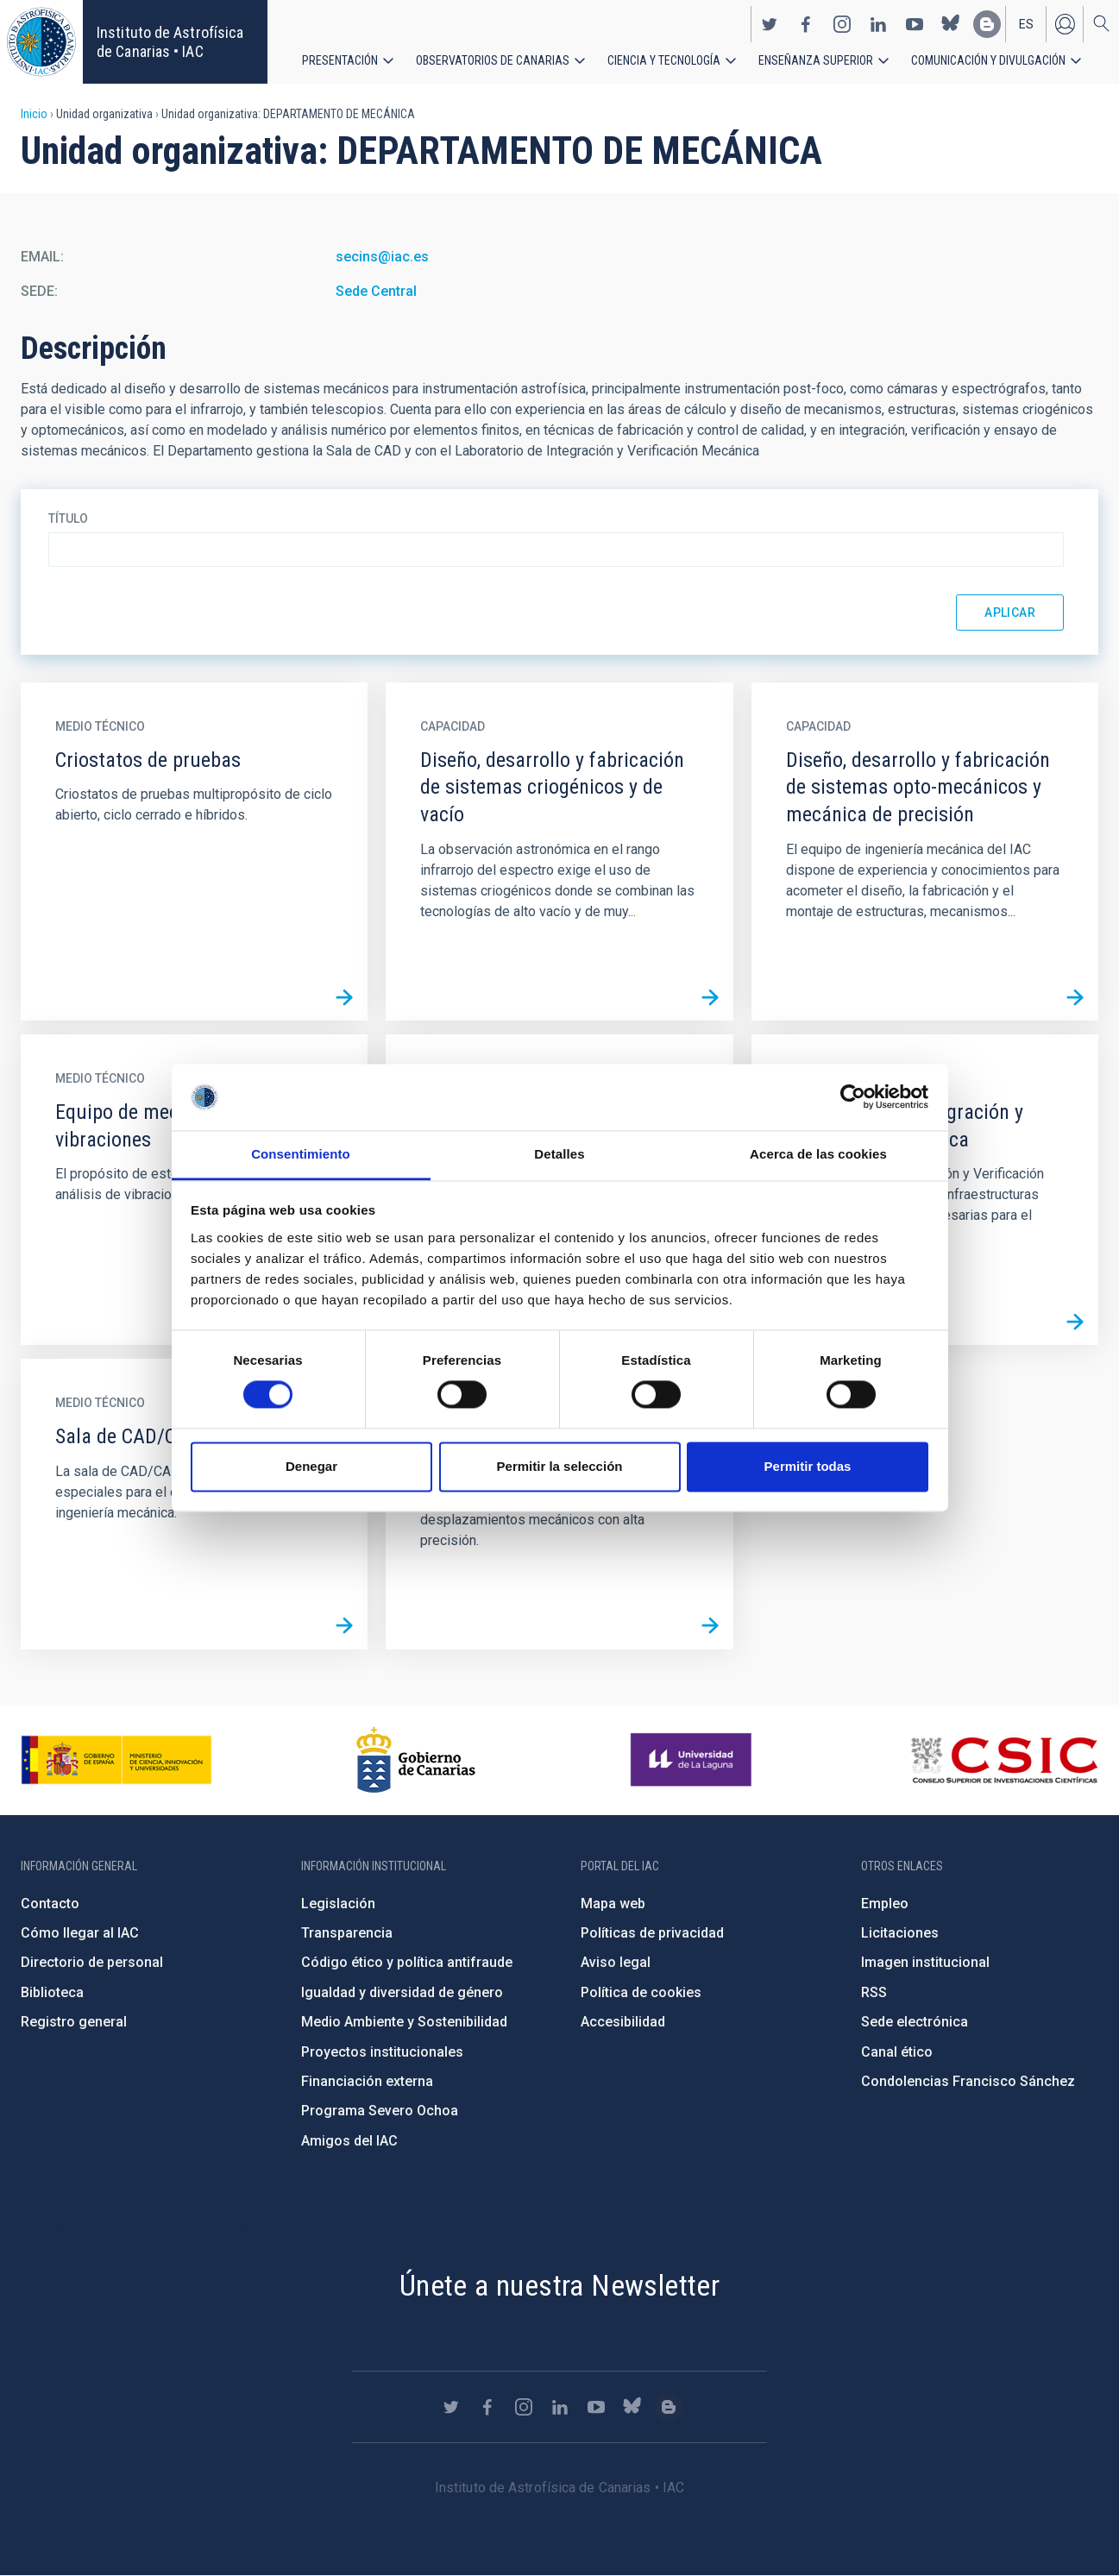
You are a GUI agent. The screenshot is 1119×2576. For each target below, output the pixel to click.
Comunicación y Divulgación (988, 60)
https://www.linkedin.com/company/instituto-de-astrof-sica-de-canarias (878, 24)
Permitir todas (808, 1466)
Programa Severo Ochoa (379, 2110)
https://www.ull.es (693, 1759)
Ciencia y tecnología (663, 60)
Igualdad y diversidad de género (402, 1992)
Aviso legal (616, 1962)
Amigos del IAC (349, 2141)
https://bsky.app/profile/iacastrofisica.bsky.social (951, 24)
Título (68, 518)
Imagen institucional (925, 1962)
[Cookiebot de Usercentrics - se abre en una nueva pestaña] (852, 1097)
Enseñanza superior (815, 60)
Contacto (50, 1903)
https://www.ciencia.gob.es (116, 1760)
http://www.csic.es (1003, 1760)
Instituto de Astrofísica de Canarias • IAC (170, 41)
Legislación (338, 1903)
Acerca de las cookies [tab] (818, 1154)
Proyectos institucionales (382, 2052)
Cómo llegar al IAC (80, 1933)
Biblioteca (52, 1992)
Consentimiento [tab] (300, 1154)
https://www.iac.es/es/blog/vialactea (987, 24)
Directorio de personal (92, 1962)
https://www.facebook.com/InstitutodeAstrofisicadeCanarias (806, 24)
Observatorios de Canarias (492, 60)
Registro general (74, 2022)
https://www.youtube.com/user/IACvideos (914, 24)
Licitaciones (900, 1933)
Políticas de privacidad (652, 1933)
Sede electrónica (914, 2022)
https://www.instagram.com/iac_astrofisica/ (842, 24)
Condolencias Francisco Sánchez (968, 2081)
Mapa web (613, 1903)
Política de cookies (641, 1992)
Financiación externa (367, 2081)
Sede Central (376, 291)
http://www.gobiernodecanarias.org (415, 1759)
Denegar (311, 1466)
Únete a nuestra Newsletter (559, 2285)
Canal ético (897, 2052)
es (1026, 24)
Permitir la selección (560, 1466)
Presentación (340, 60)
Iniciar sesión (1065, 24)
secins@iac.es (382, 256)
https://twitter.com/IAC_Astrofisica (769, 24)
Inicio (34, 114)
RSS (874, 1992)
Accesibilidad (623, 2022)
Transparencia (347, 1933)
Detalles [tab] (559, 1154)
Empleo (884, 1903)
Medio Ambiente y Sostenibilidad (404, 2022)
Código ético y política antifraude (406, 1962)
